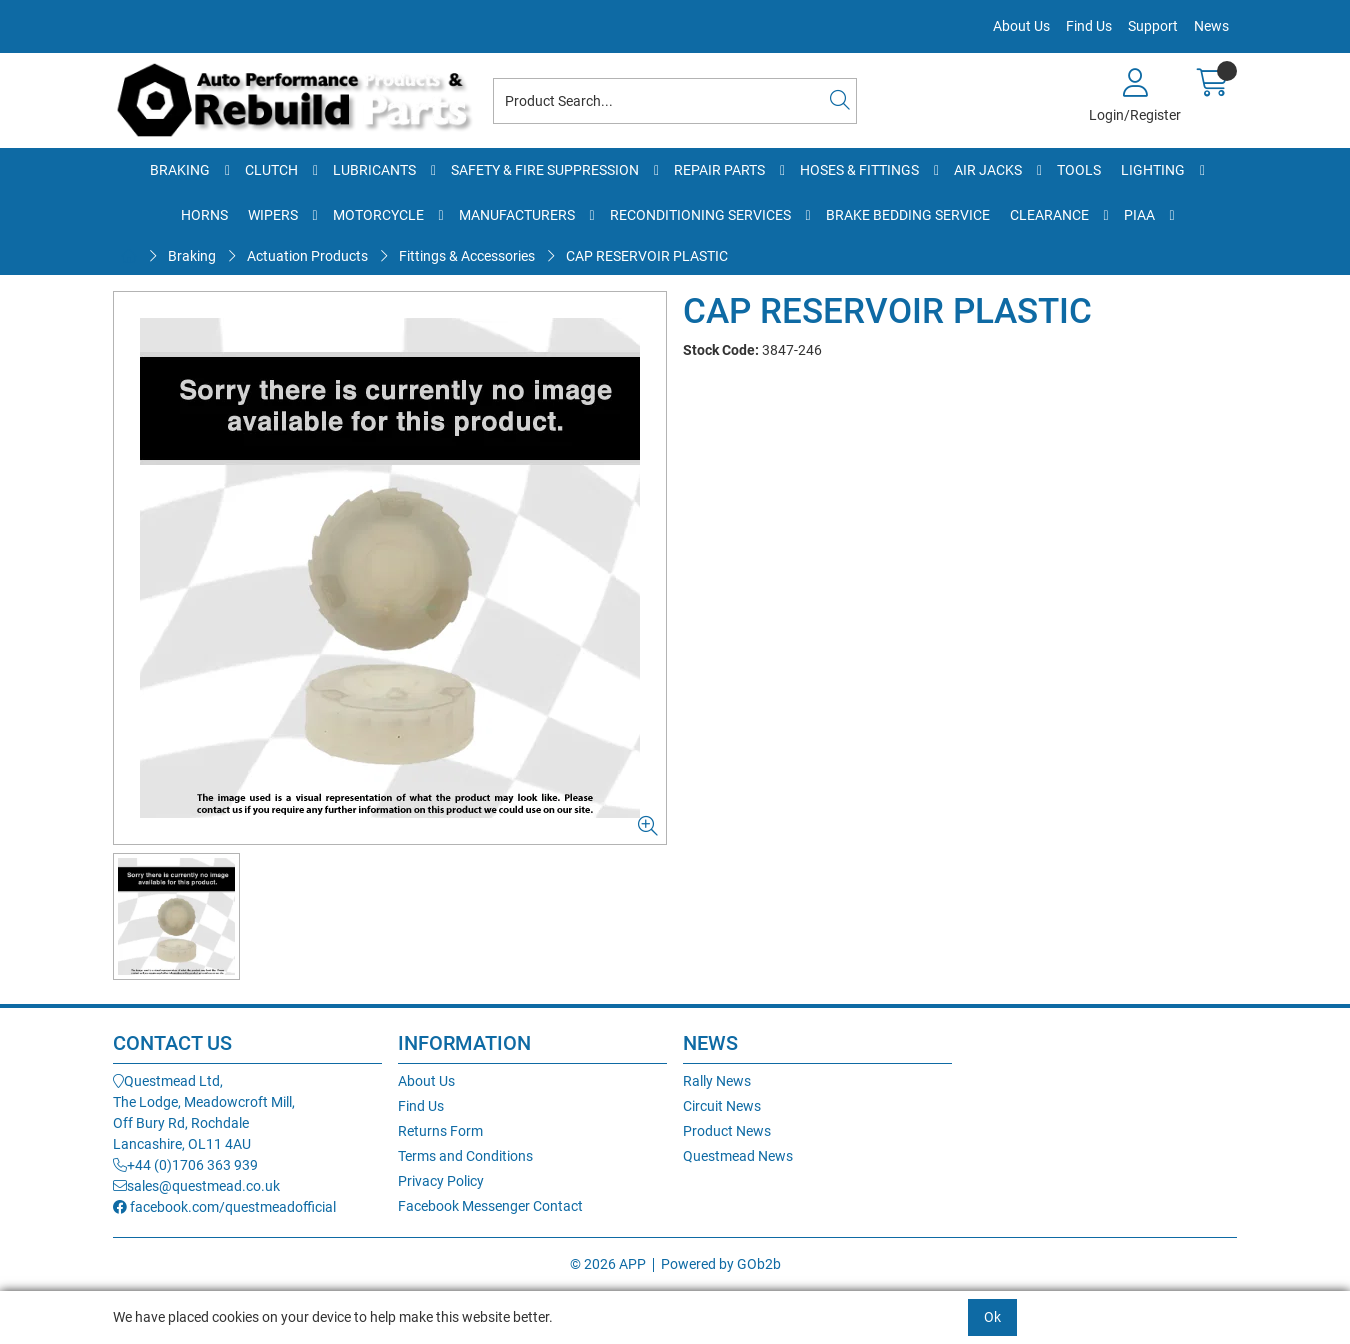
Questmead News (738, 1156)
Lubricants (374, 170)
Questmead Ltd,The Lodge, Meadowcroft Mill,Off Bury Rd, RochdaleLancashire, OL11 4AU (204, 1112)
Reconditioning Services (700, 215)
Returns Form (440, 1131)
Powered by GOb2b (721, 1264)
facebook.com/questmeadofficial (224, 1207)
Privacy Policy (441, 1181)
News (1211, 26)
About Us (1021, 26)
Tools (1079, 170)
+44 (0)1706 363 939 (185, 1165)
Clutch (271, 170)
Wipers (273, 215)
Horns (204, 215)
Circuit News (722, 1106)
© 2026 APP (608, 1264)
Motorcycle (378, 215)
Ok (992, 1317)
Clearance (1049, 215)
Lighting (1153, 170)
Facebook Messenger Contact (490, 1206)
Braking (180, 170)
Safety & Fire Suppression (545, 170)
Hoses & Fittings (859, 170)
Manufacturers (517, 215)
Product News (727, 1131)
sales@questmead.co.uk (196, 1186)
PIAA (1139, 215)
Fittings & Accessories (467, 256)
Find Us (1089, 26)
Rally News (717, 1081)
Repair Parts (719, 170)
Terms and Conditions (465, 1156)
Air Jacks (988, 170)
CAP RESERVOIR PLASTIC (647, 256)
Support (1153, 26)
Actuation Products (307, 256)
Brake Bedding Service (908, 215)
